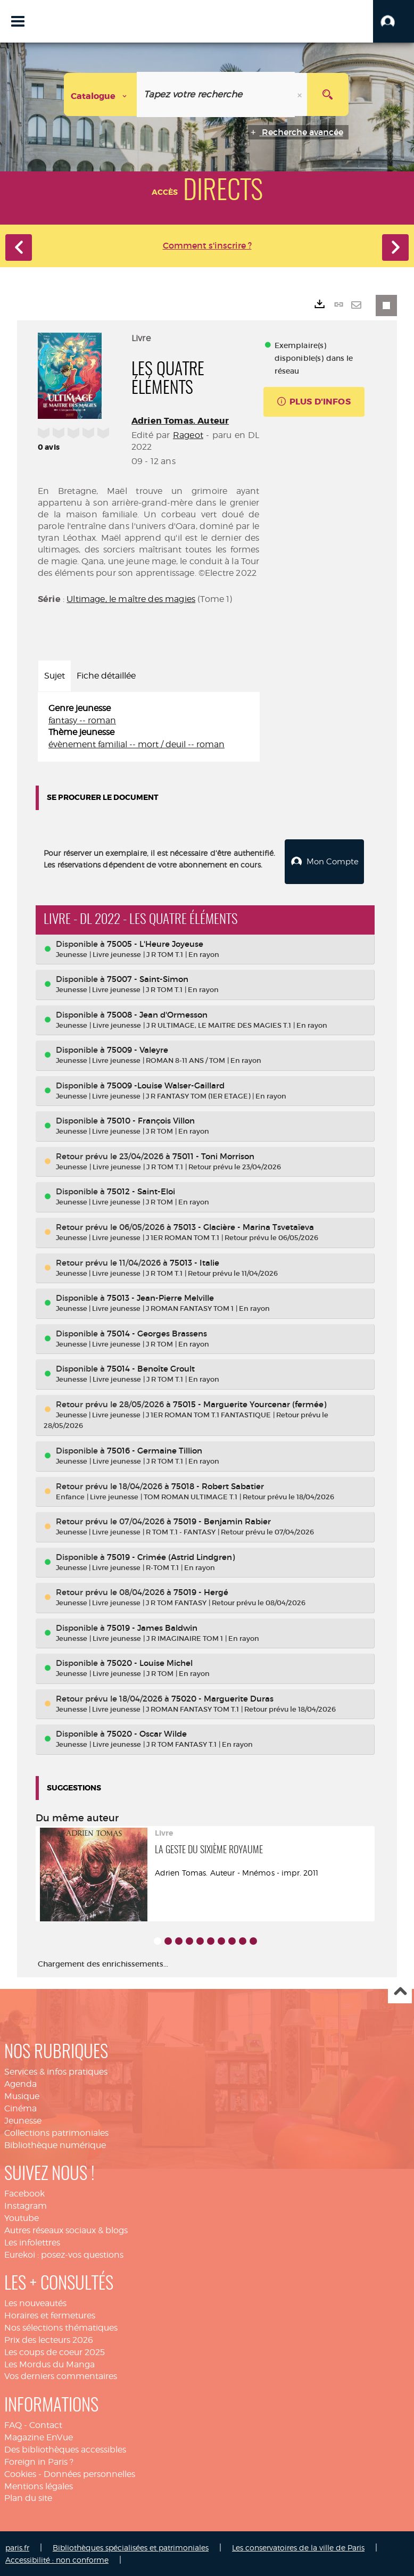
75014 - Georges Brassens (157, 1332)
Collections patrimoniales (56, 2132)
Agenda (20, 2083)
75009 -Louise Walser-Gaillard (166, 1084)
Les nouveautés (35, 2302)
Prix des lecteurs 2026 (48, 2339)
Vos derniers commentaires (60, 2375)
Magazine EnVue (38, 2436)
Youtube (21, 2217)
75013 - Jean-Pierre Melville (160, 1297)
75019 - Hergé (200, 1591)
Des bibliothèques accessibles (65, 2448)
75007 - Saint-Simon (147, 978)
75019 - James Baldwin (152, 1627)
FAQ (13, 2424)
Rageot (188, 435)
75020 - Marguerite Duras (222, 1697)
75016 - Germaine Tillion (154, 1449)
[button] (393, 21)
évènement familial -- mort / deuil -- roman (136, 744)
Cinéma (20, 2107)
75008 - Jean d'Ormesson (157, 1014)
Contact (45, 2424)
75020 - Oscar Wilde (147, 1733)
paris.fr (17, 2546)
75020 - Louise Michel (150, 1662)
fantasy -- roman (82, 720)
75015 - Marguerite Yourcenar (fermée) (249, 1403)
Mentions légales (38, 2485)
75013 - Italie (194, 1262)
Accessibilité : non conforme (57, 2558)
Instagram (25, 2205)
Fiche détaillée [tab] (106, 676)
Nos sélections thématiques (61, 2327)
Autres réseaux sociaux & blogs (66, 2229)
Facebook (24, 2192)
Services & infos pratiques (55, 2071)
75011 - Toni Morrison (213, 1155)
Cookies (20, 2473)
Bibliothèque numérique (55, 2144)
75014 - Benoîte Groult (151, 1368)
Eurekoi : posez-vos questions (63, 2254)
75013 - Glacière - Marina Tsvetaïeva (243, 1226)
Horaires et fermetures (49, 2314)
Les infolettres (32, 2241)
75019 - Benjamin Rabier (222, 1520)
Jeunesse (23, 2120)
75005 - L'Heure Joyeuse (155, 943)
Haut (400, 1990)
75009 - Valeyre (137, 1049)
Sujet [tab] (54, 676)
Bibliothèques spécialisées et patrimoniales (131, 2546)
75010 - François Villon (151, 1119)
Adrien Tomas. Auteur (180, 420)
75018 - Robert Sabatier (217, 1485)
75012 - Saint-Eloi (141, 1190)
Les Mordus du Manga (49, 2363)
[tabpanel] (148, 727)
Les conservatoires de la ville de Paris (298, 2546)
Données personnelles (89, 2473)
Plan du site (28, 2497)
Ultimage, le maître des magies (131, 599)
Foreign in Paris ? (38, 2461)
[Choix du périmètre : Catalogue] (100, 94)
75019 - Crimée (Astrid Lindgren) (171, 1556)
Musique (21, 2095)
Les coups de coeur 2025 (54, 2351)
